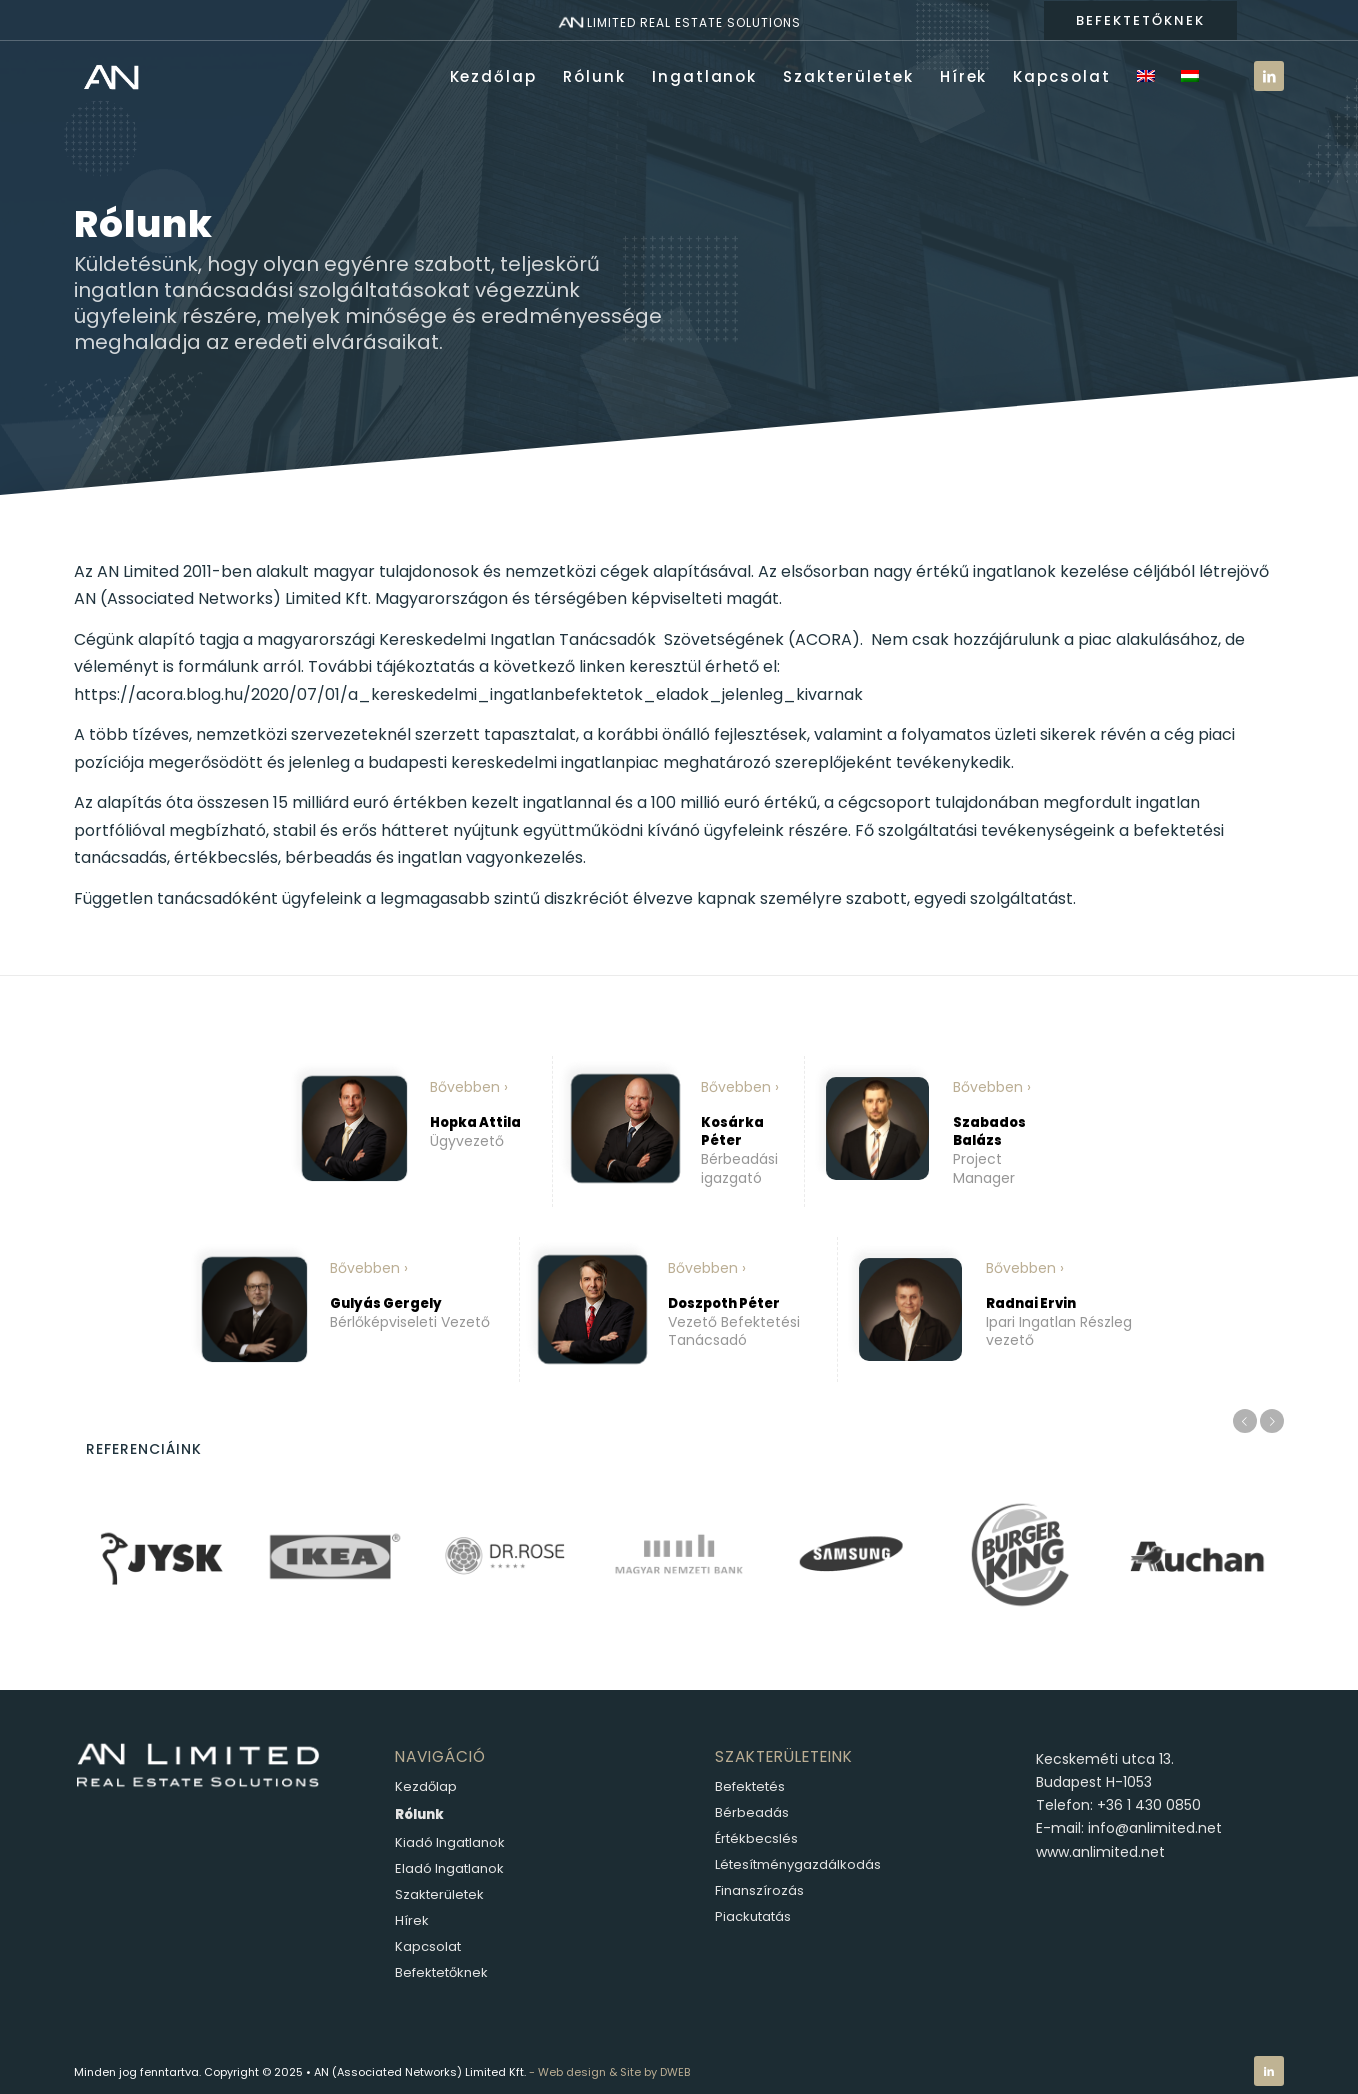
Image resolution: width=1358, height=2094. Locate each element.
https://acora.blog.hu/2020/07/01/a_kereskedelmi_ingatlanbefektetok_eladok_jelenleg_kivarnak (468, 694)
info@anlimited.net (1155, 1828)
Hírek (412, 1920)
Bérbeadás (752, 1812)
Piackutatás (753, 1916)
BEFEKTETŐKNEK (1140, 20)
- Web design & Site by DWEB (609, 2072)
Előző (1245, 1421)
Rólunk (419, 1814)
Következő (1272, 1421)
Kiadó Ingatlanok (450, 1842)
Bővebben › (469, 1087)
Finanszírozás (759, 1890)
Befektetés (750, 1786)
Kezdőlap (426, 1786)
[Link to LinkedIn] (1269, 76)
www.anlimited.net (1100, 1852)
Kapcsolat (428, 1946)
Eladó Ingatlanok (449, 1868)
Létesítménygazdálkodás (798, 1864)
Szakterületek (439, 1894)
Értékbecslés (756, 1838)
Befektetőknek (441, 1972)
